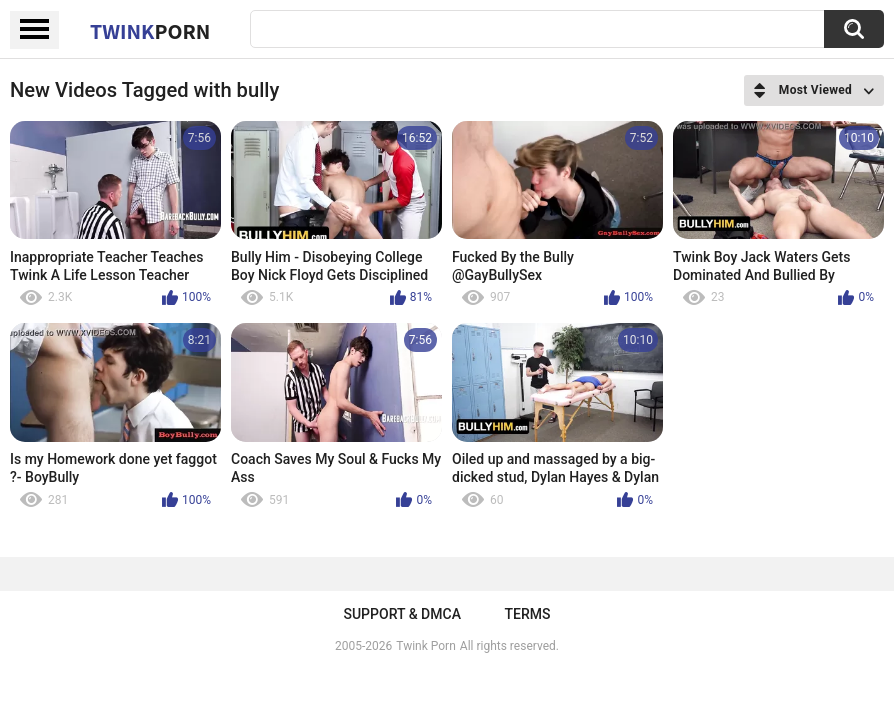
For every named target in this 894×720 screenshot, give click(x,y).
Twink (150, 31)
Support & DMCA (401, 614)
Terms (528, 614)
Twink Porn (425, 646)
